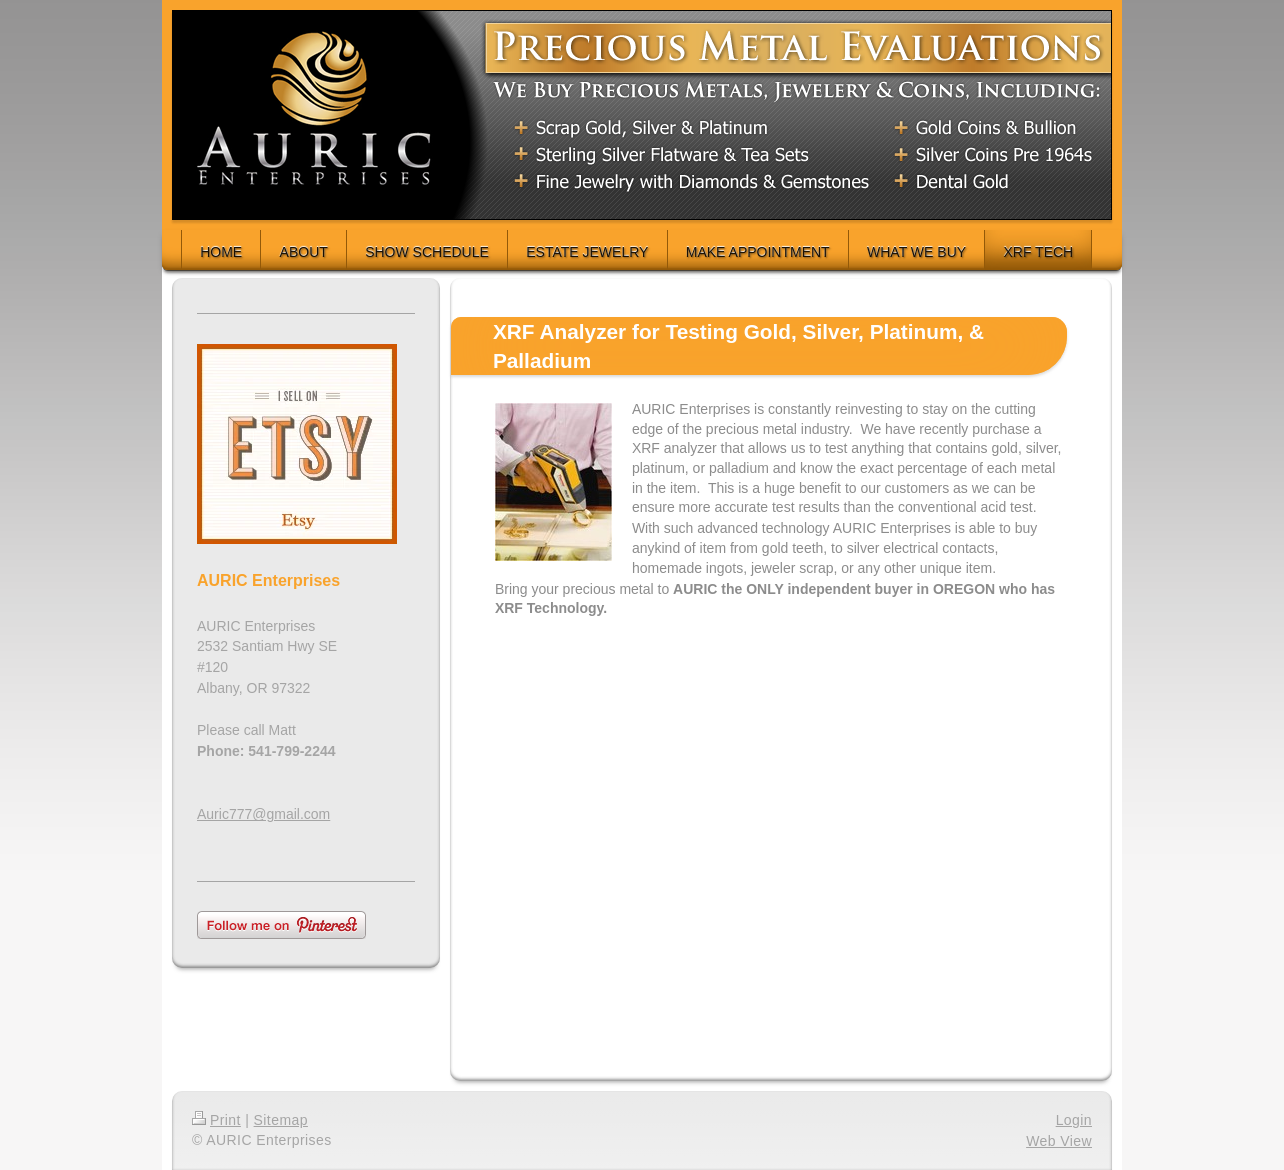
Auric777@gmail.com (263, 814)
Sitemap (281, 1120)
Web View (1059, 1141)
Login (1074, 1120)
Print (216, 1120)
